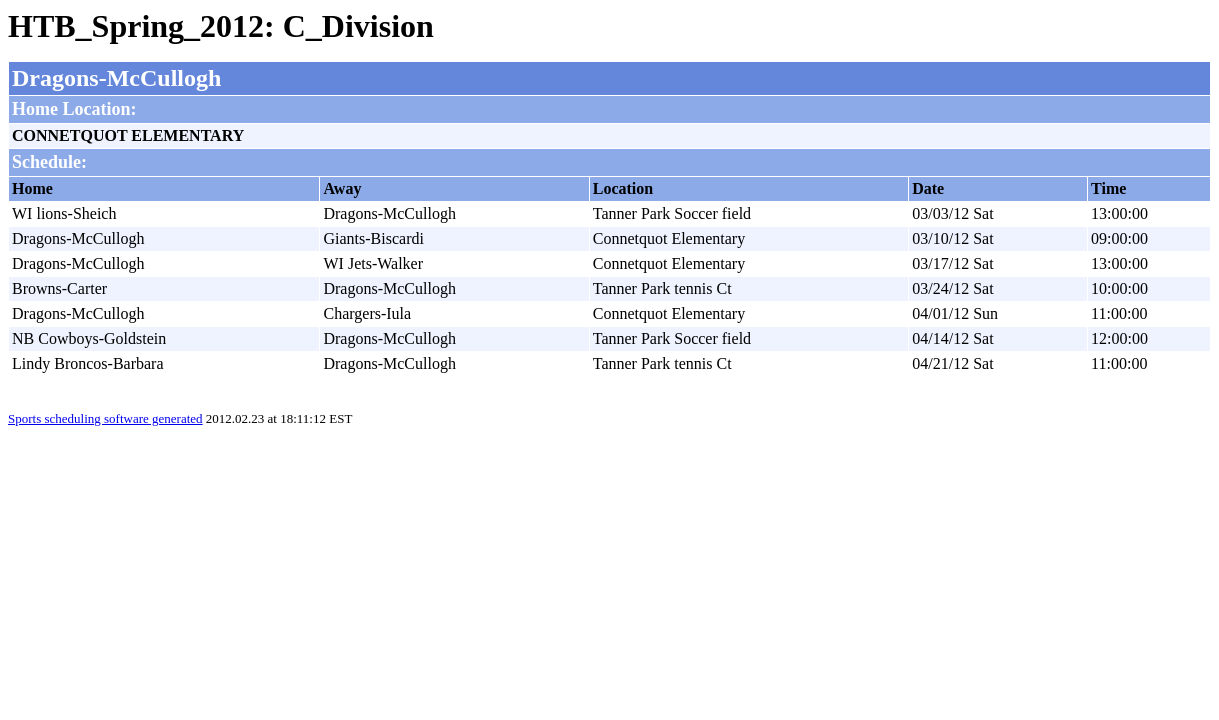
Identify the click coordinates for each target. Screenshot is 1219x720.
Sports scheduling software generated (105, 418)
